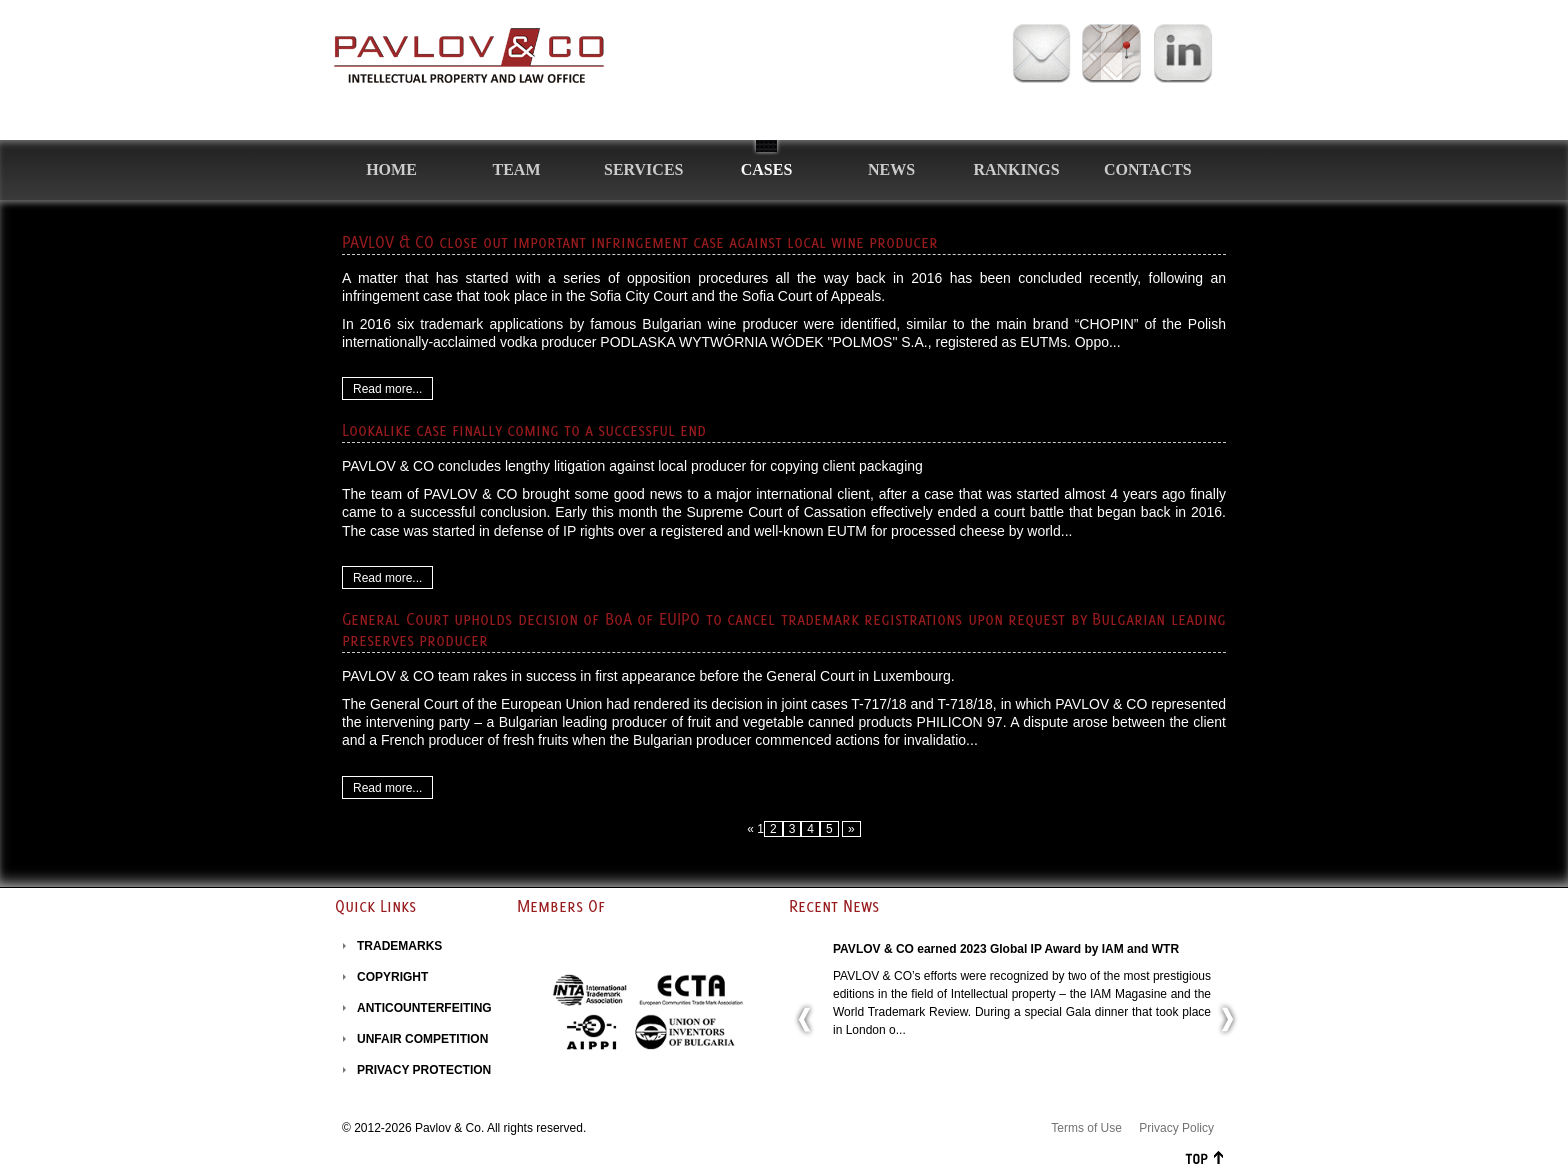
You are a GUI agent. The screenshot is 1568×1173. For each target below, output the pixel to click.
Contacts (1148, 169)
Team (517, 169)
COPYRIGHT (392, 977)
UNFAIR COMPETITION (422, 1039)
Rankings (1016, 169)
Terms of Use (1086, 1128)
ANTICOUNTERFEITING (424, 1008)
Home (391, 169)
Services (643, 169)
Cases (767, 169)
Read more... (387, 389)
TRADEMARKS (399, 946)
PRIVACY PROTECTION (424, 1070)
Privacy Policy (1176, 1128)
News (891, 169)
